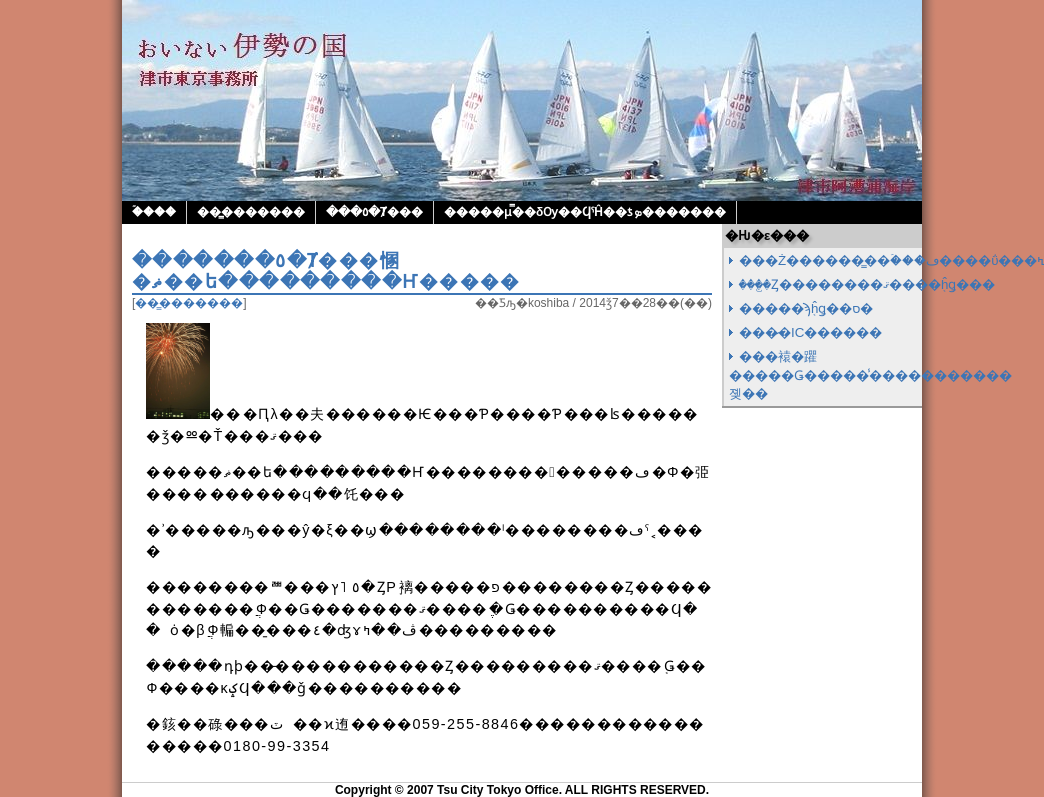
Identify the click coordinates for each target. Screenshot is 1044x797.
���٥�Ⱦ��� (374, 212)
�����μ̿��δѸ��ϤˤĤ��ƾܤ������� (585, 212)
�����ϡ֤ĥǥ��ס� (806, 308)
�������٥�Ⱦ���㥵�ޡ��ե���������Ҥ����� (326, 271)
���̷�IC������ (810, 332)
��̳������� (251, 212)
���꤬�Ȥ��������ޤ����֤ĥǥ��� (867, 284)
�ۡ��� (154, 212)
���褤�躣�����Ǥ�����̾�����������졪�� (870, 375)
